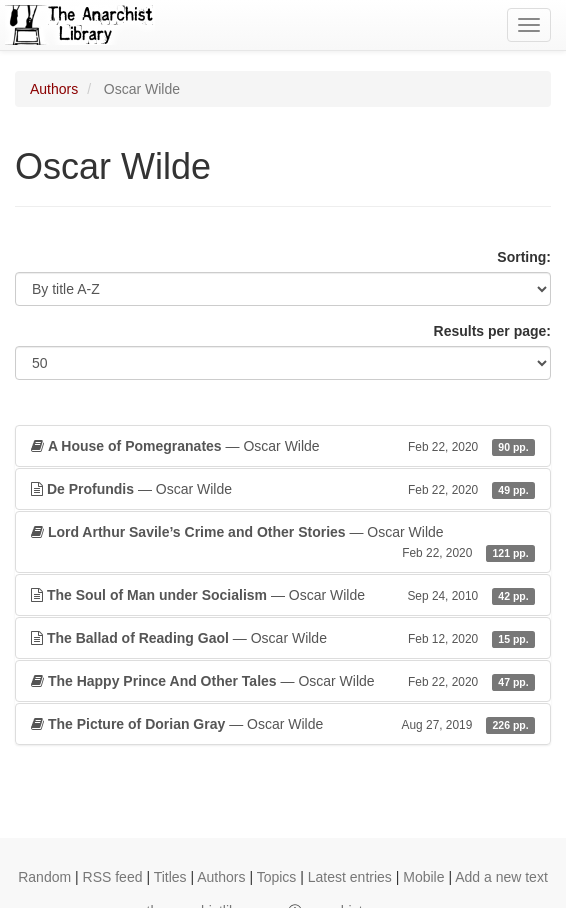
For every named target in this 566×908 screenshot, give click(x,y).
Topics (277, 877)
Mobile (423, 877)
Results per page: (492, 331)
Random (44, 877)
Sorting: (524, 257)
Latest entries (350, 877)
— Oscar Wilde (283, 446)
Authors (54, 89)
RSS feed (113, 877)
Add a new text (501, 877)
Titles (170, 877)
